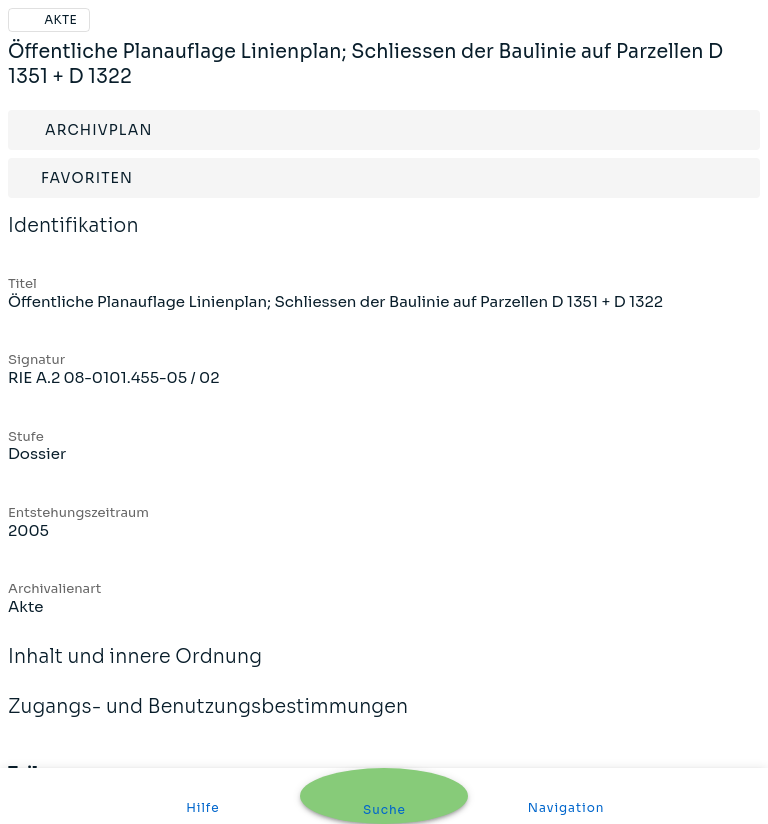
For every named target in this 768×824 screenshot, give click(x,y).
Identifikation (73, 239)
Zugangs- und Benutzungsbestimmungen (208, 720)
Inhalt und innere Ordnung (135, 670)
